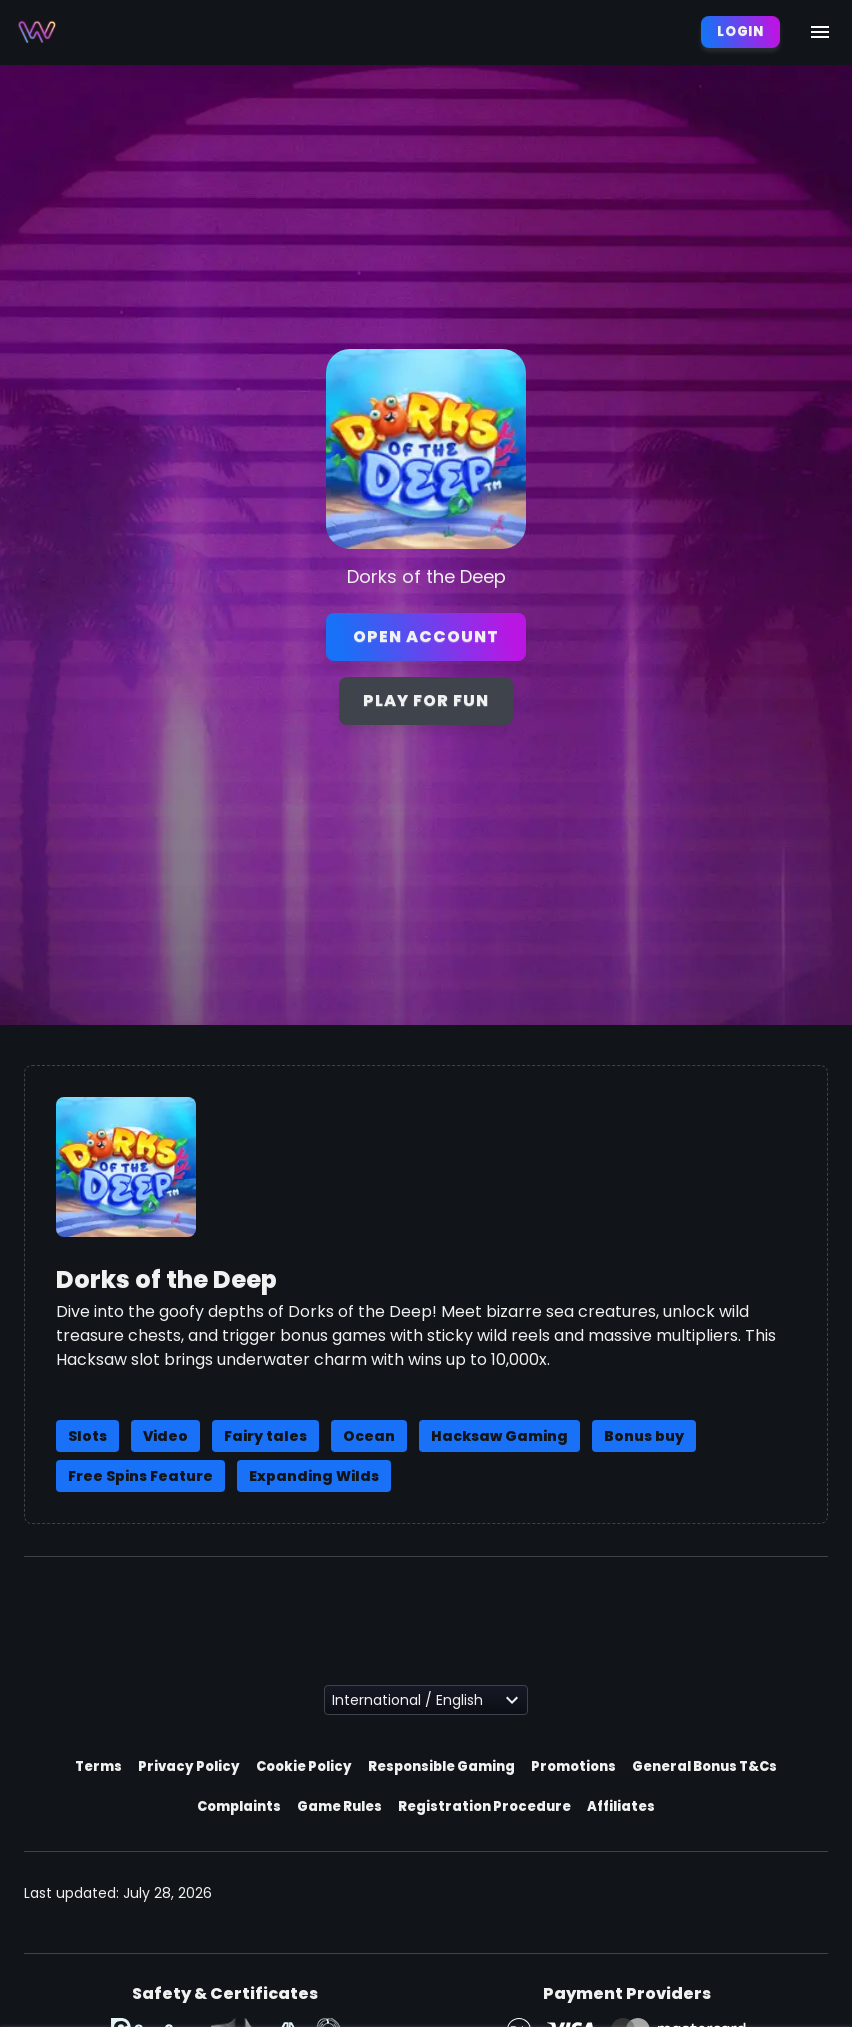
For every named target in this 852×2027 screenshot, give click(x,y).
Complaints (239, 1806)
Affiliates (621, 1806)
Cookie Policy (304, 1766)
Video (165, 1436)
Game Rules (339, 1806)
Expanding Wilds (314, 1476)
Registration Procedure (484, 1806)
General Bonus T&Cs (704, 1766)
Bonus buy (644, 1436)
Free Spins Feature (140, 1476)
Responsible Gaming (441, 1766)
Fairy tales (265, 1436)
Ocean (369, 1436)
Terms (98, 1766)
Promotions (573, 1766)
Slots (87, 1436)
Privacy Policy (189, 1766)
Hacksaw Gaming (499, 1436)
